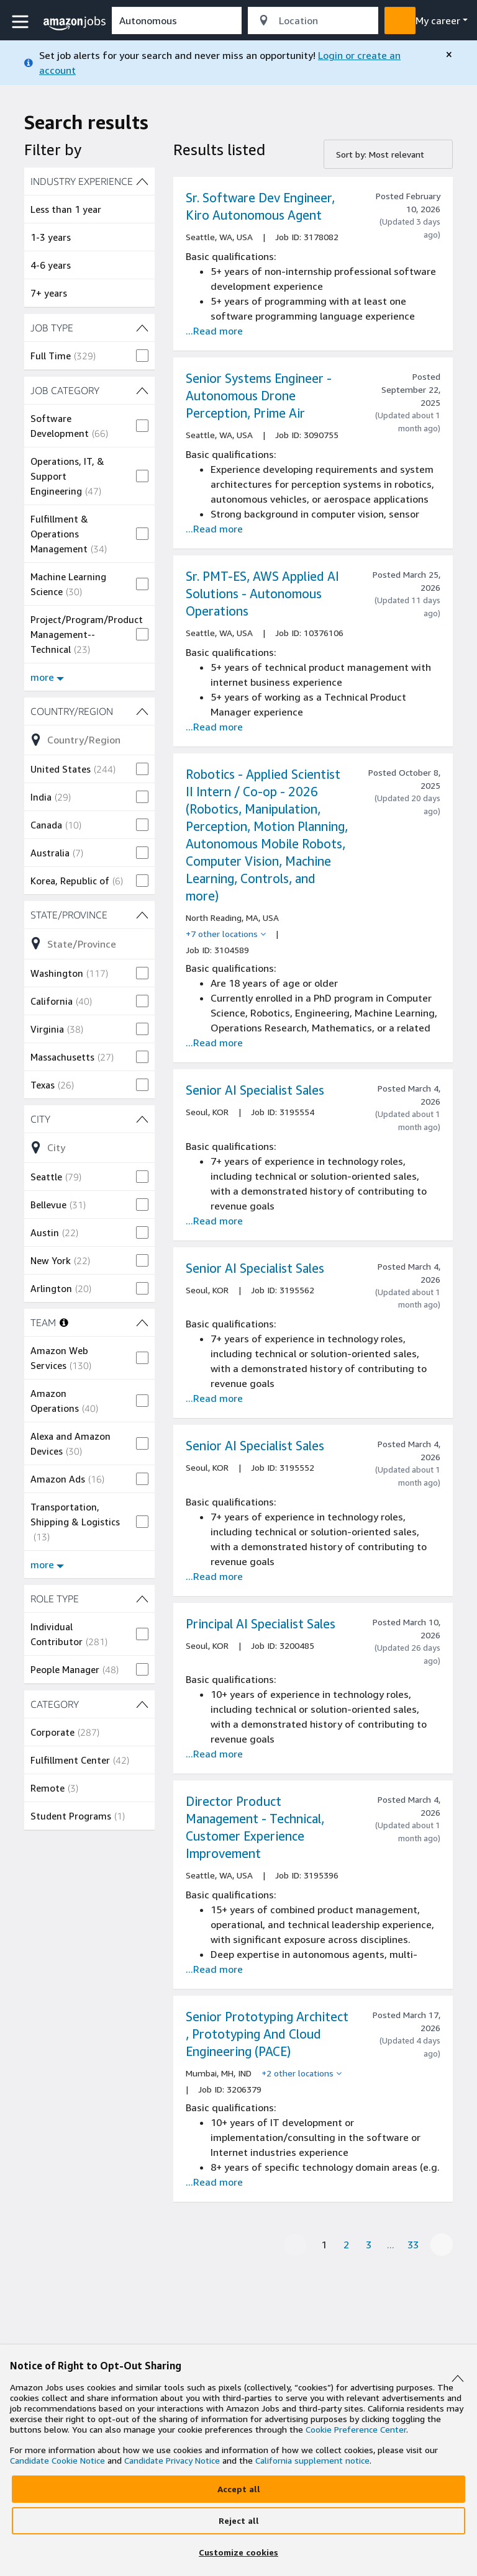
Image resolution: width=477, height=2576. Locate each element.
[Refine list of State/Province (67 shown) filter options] (89, 943)
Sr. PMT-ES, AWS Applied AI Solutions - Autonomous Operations (262, 593)
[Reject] (238, 2520)
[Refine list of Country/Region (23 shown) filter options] (89, 740)
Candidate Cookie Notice (57, 2460)
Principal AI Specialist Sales (260, 1624)
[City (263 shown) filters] (89, 1119)
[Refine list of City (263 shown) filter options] (89, 1147)
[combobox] (177, 20)
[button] (21, 22)
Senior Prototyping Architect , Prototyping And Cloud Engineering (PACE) (267, 2033)
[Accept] (238, 2489)
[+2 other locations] (301, 2073)
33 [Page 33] (413, 2244)
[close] (449, 54)
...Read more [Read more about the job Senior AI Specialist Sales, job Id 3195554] (214, 1220)
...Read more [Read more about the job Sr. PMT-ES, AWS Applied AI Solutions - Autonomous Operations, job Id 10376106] (214, 726)
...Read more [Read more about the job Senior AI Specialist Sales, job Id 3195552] (214, 1576)
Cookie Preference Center (356, 2429)
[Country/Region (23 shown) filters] (89, 711)
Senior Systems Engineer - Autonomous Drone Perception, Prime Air (259, 395)
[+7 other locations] (226, 934)
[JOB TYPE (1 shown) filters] (89, 327)
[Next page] (441, 2244)
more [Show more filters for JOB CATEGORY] (47, 677)
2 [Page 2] (346, 2244)
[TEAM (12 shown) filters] (142, 1322)
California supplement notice (312, 2460)
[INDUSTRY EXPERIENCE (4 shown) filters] (89, 181)
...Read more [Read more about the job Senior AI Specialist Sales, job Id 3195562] (214, 1398)
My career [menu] (438, 20)
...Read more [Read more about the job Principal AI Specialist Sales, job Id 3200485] (214, 1754)
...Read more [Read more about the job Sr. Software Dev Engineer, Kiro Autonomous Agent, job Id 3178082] (214, 331)
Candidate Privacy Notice (172, 2460)
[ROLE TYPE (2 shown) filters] (89, 1598)
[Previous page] (295, 2244)
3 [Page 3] (368, 2244)
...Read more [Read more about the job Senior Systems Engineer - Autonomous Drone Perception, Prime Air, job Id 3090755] (214, 529)
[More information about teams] (64, 1322)
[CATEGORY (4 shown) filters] (89, 1704)
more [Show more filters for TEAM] (47, 1564)
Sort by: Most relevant (380, 154)
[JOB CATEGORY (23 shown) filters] (89, 390)
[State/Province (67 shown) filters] (89, 914)
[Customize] (238, 2552)
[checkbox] (89, 355)
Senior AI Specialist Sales (255, 1090)
